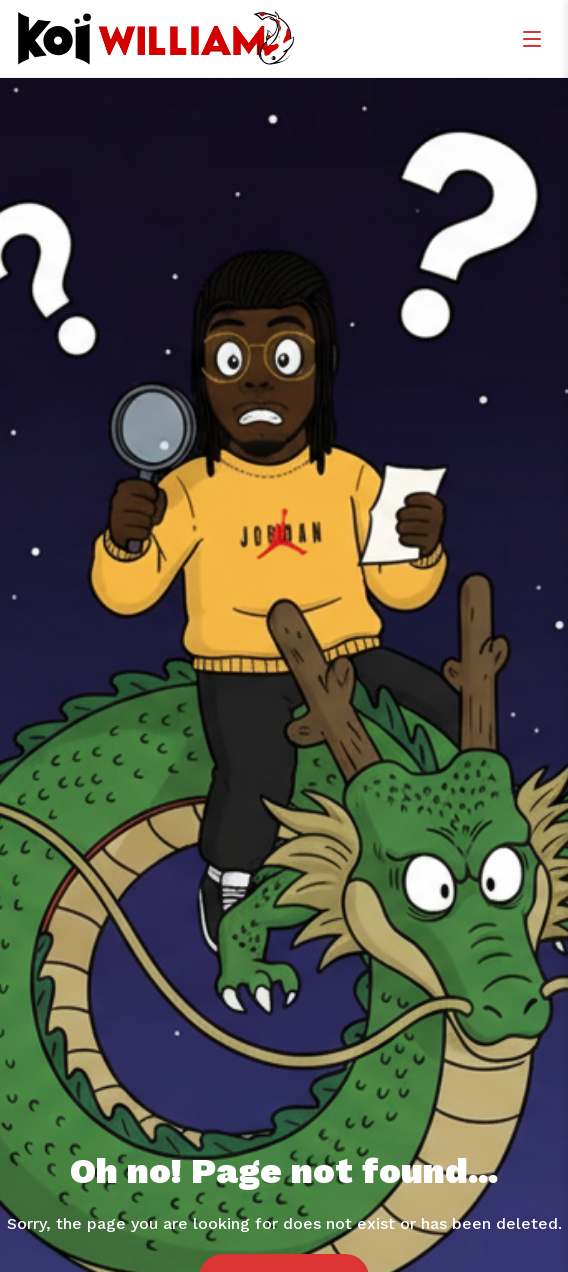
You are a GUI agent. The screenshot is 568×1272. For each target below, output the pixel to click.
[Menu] (532, 38)
